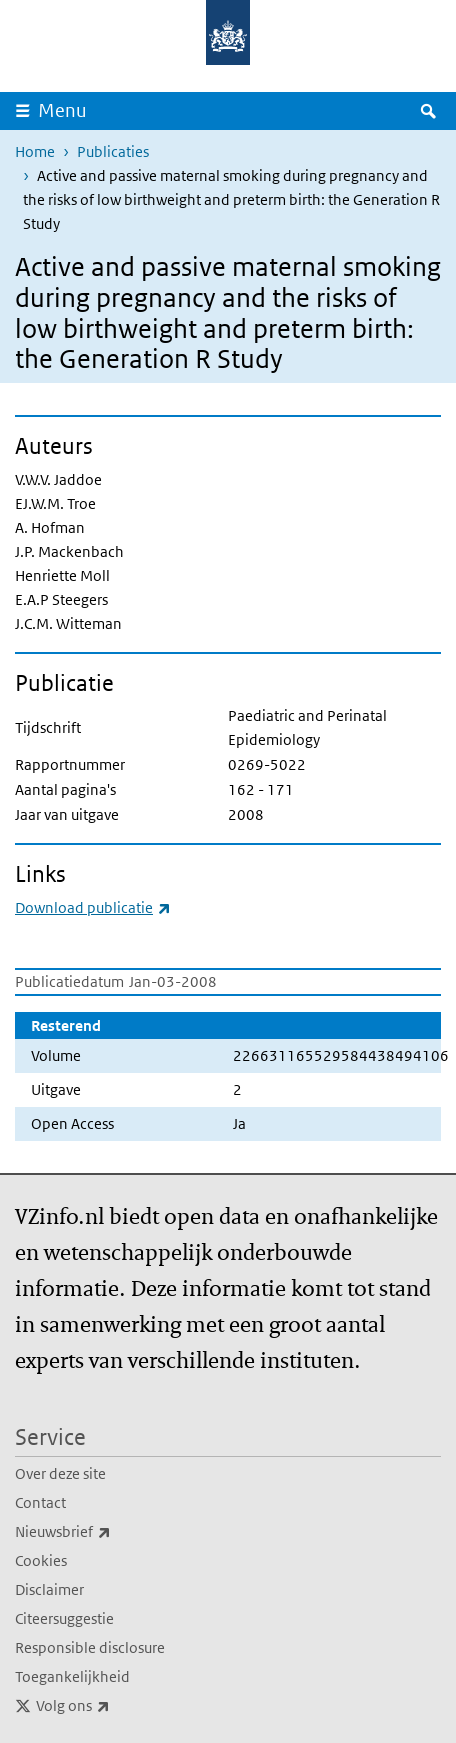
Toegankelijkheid (72, 1676)
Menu (62, 110)
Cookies (41, 1560)
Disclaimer (49, 1589)
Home (35, 151)
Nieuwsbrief (107, 1532)
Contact (40, 1502)
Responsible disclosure (90, 1647)
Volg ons (117, 1706)
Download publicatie (93, 907)
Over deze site (60, 1473)
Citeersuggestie (64, 1618)
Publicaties (113, 151)
